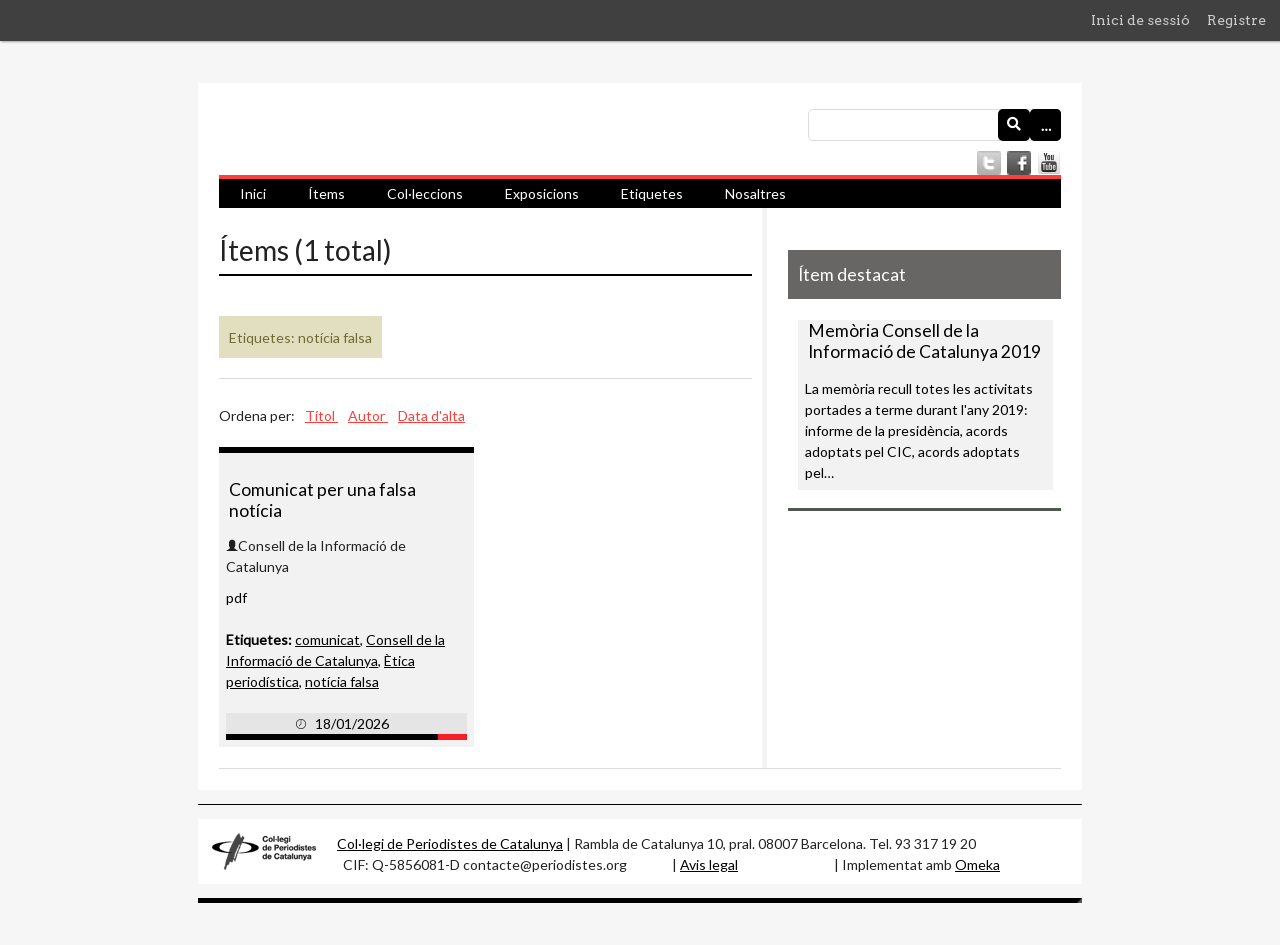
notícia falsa (342, 681)
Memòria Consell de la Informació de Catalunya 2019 (924, 341)
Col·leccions (425, 193)
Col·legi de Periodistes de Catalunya (450, 843)
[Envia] (1014, 125)
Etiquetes (652, 193)
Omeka (977, 864)
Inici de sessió (1140, 20)
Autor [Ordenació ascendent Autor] (368, 415)
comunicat (327, 639)
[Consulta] (934, 125)
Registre (1236, 20)
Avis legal (709, 864)
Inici (253, 193)
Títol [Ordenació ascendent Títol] (321, 415)
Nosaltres (755, 193)
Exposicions (542, 193)
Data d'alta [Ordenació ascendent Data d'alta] (431, 415)
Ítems (326, 193)
